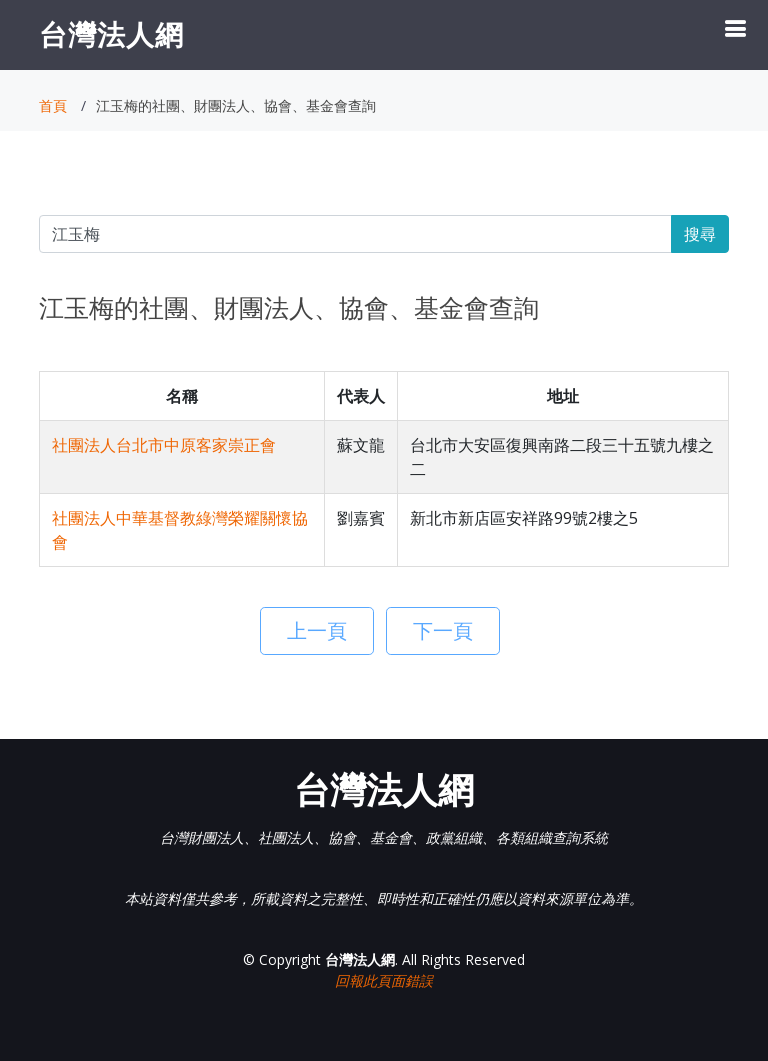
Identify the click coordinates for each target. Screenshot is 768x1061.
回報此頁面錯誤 (384, 980)
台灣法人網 (111, 34)
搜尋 (700, 234)
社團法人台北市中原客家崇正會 (164, 445)
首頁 (53, 105)
